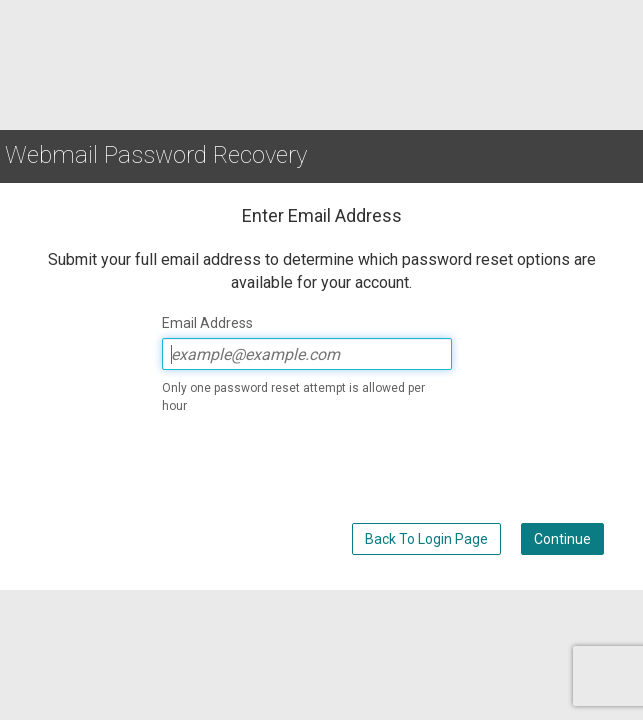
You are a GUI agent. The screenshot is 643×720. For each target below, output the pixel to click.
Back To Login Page (426, 539)
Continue (562, 539)
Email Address (207, 323)
